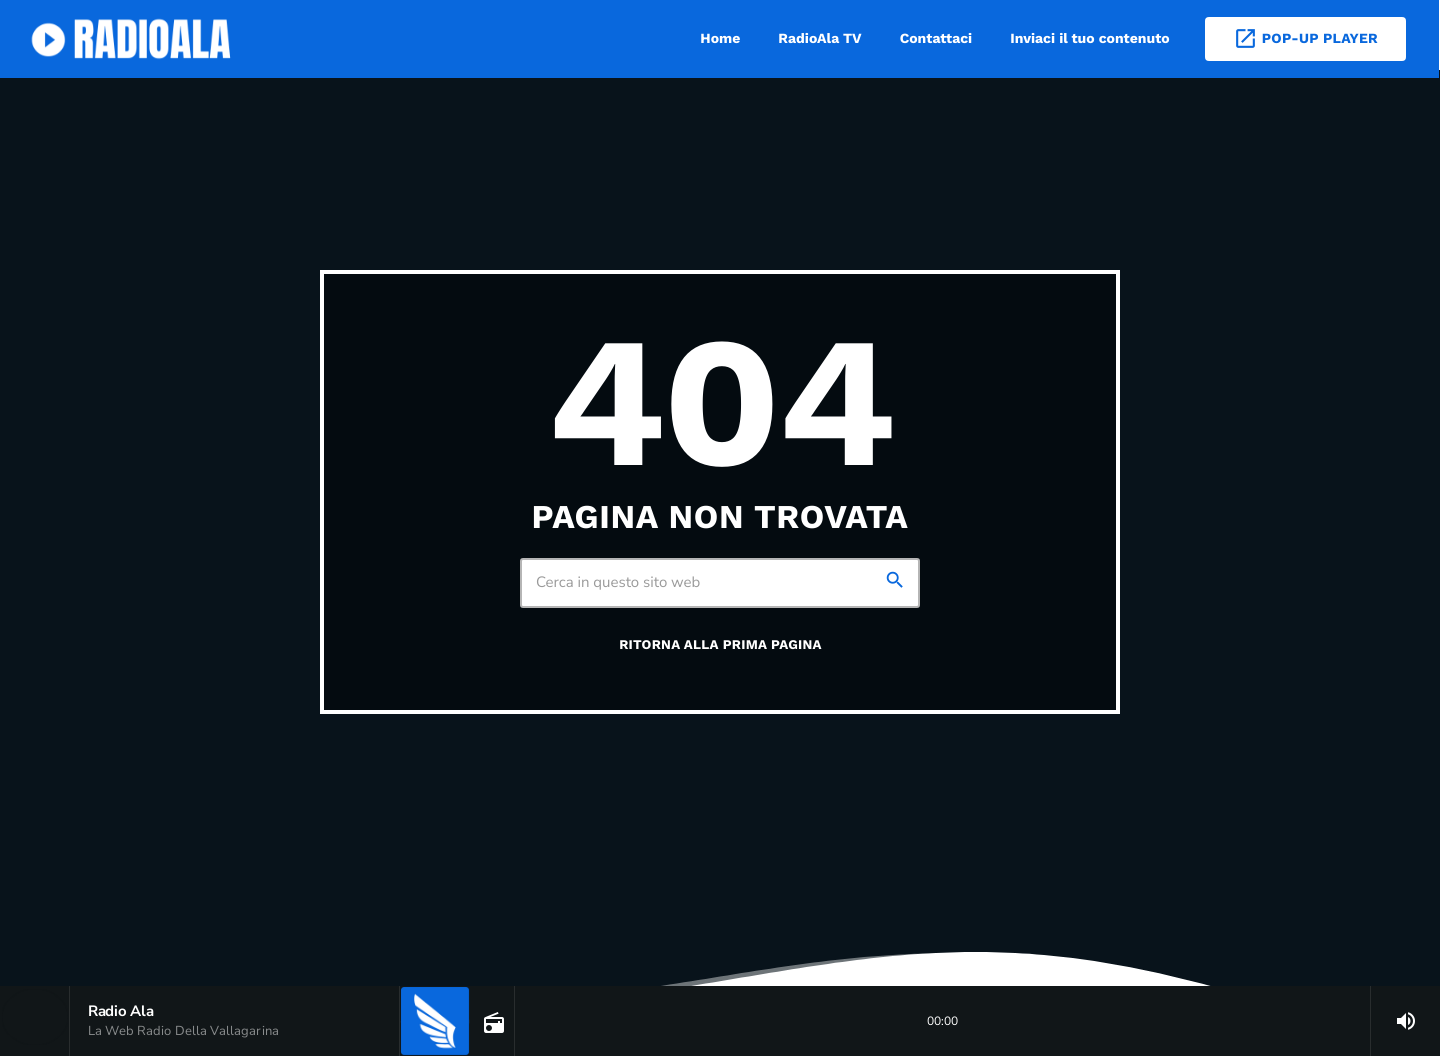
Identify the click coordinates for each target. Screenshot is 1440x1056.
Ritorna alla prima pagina (720, 645)
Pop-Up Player (1305, 38)
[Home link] (134, 39)
